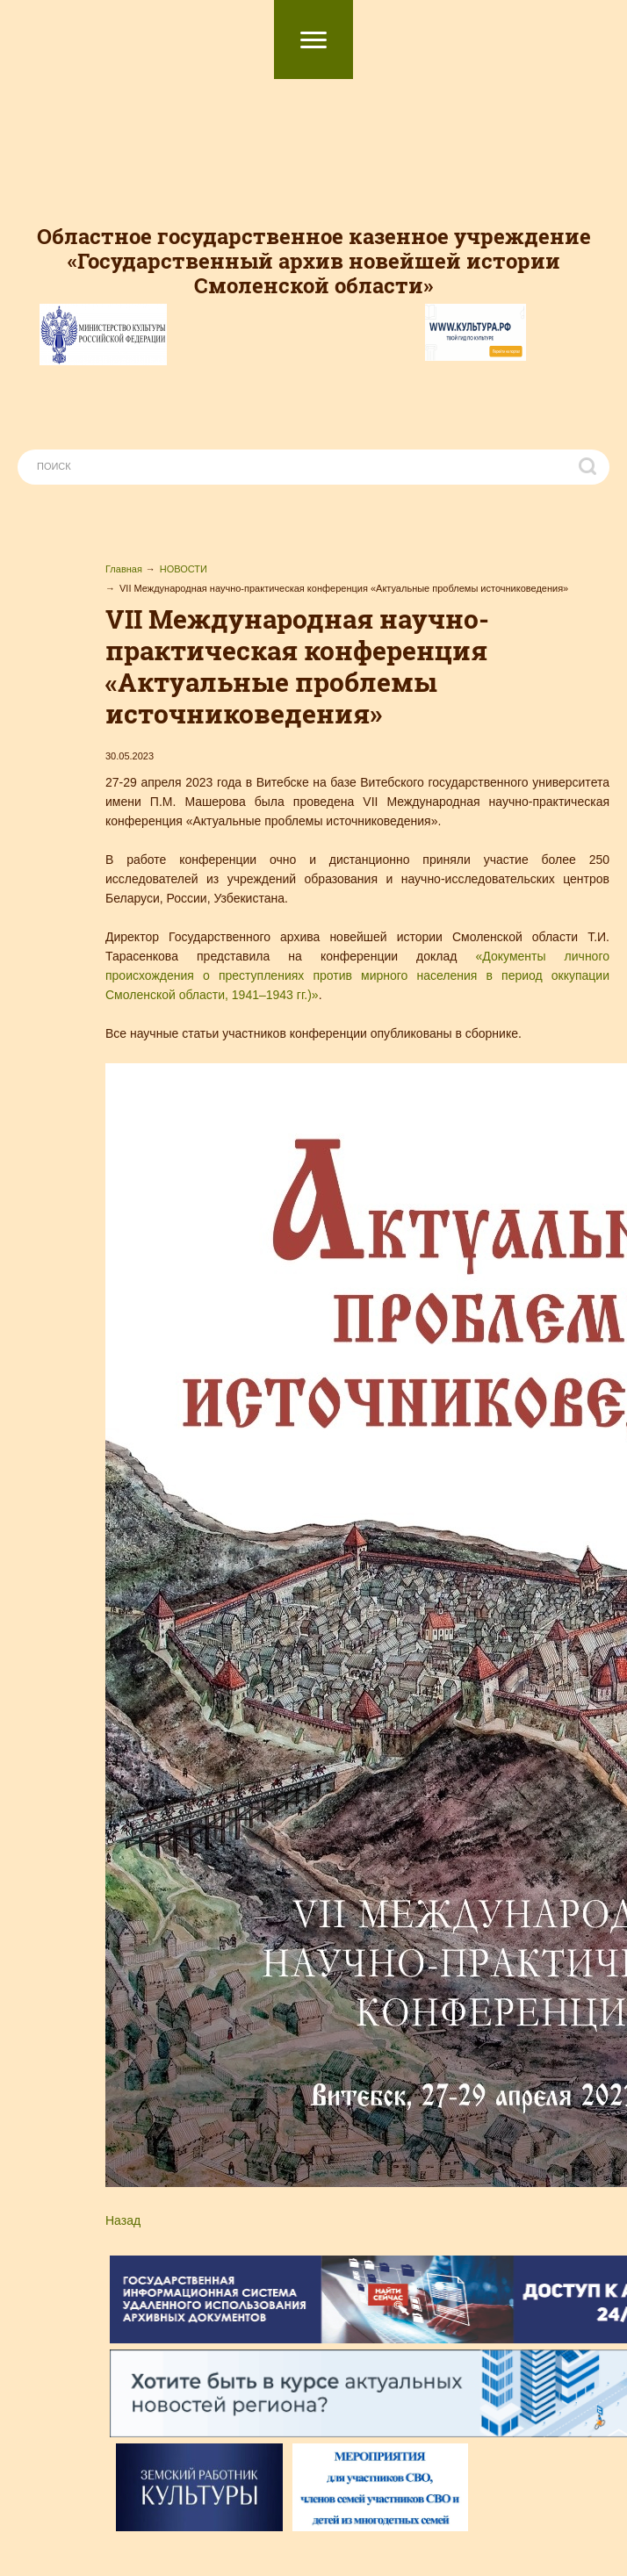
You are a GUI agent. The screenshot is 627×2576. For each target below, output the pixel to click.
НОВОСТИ (183, 569)
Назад (123, 2220)
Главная (123, 569)
